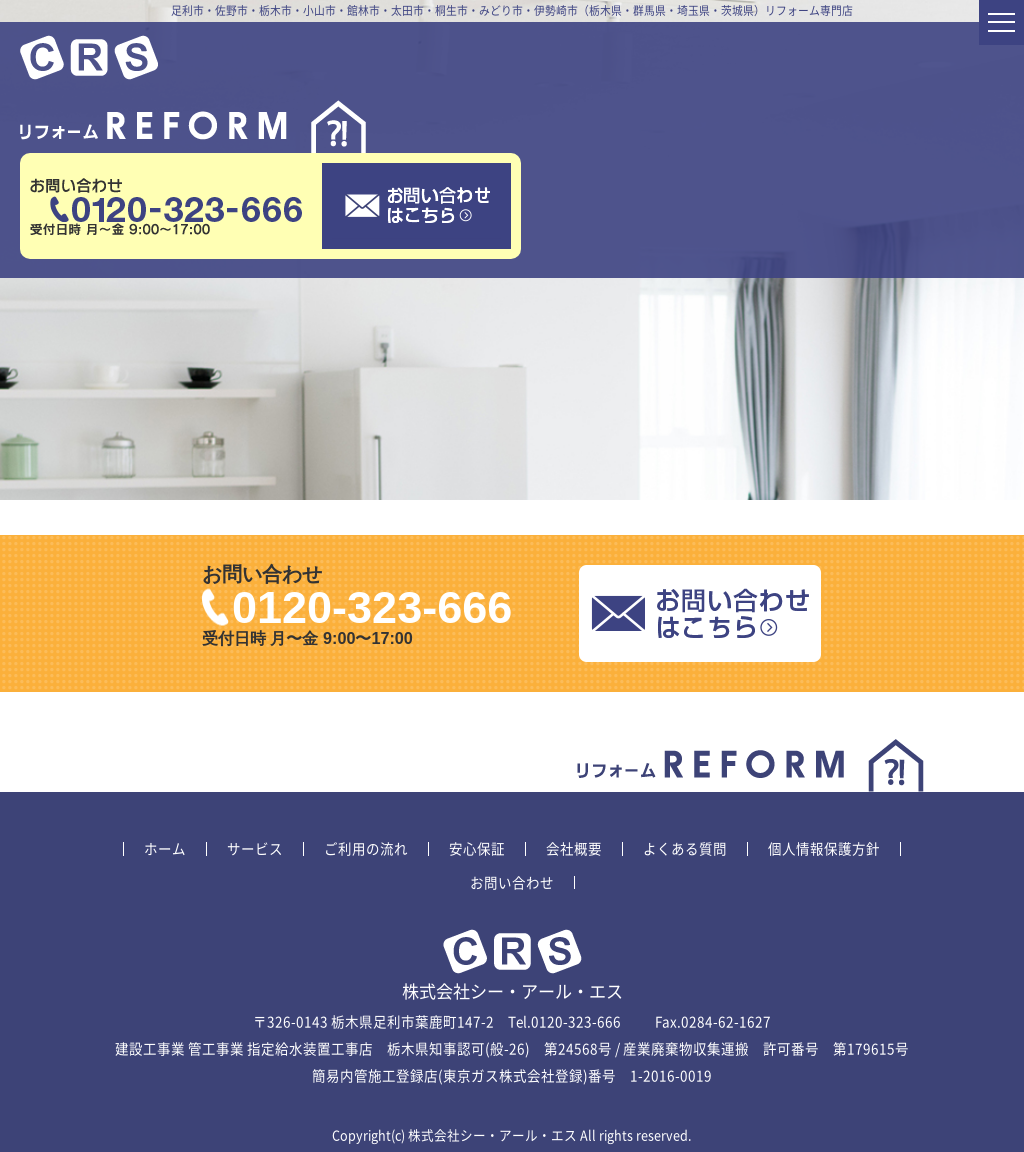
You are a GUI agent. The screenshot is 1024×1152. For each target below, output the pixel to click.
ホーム (165, 849)
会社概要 (574, 849)
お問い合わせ (512, 883)
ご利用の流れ (366, 849)
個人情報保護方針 (824, 849)
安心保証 (477, 849)
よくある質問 (685, 849)
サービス (255, 849)
